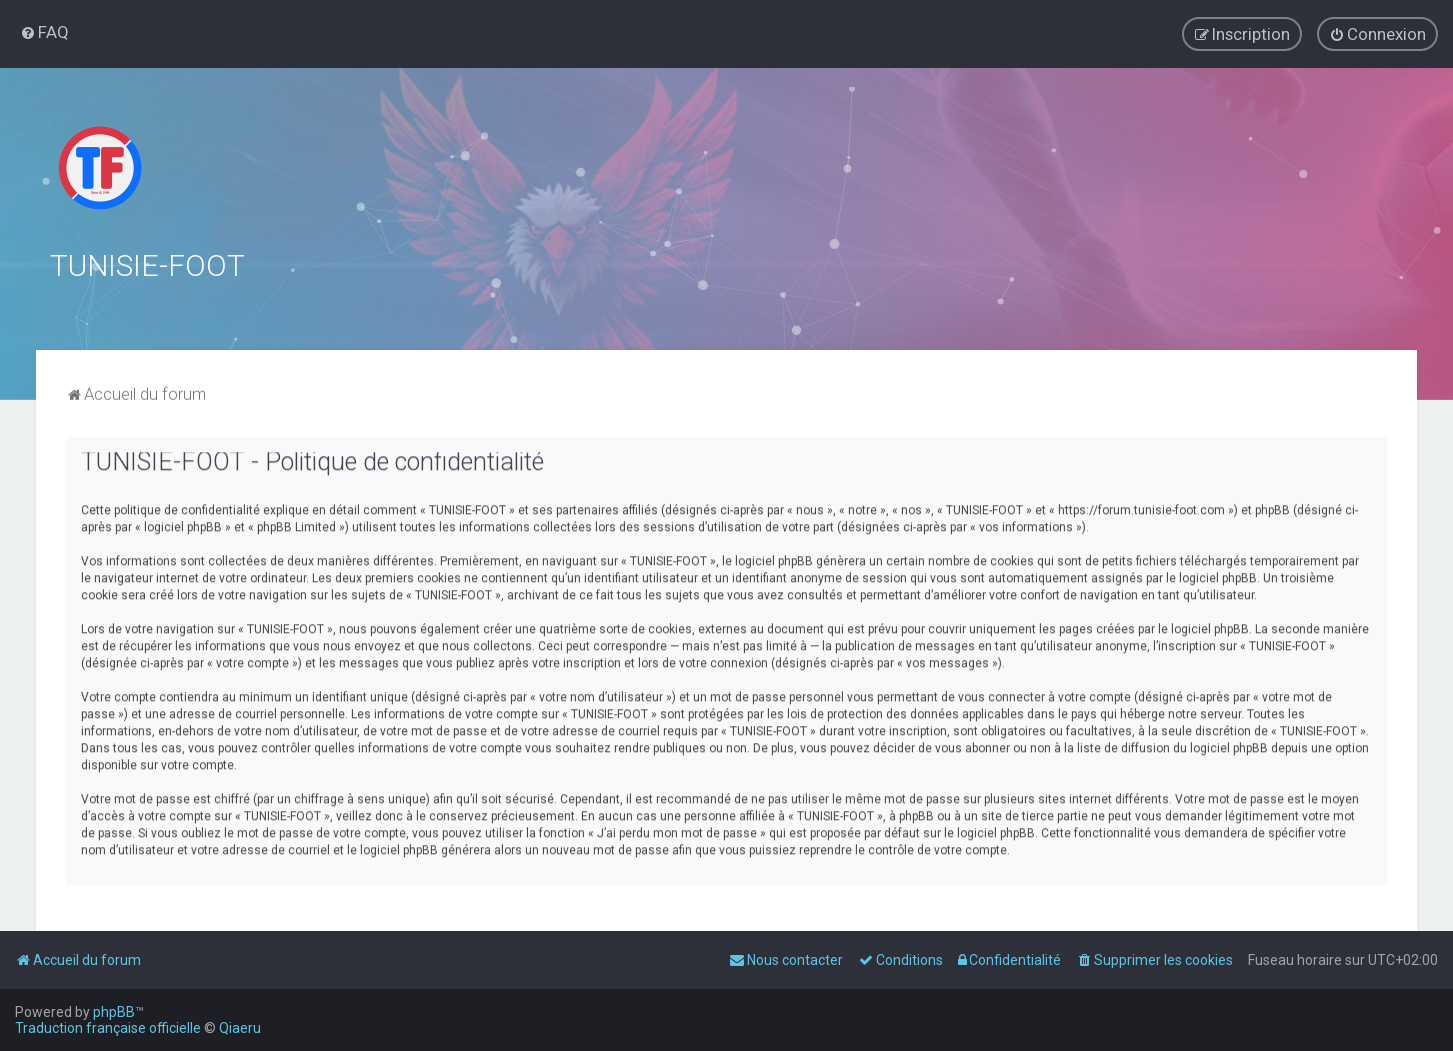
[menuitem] (44, 32)
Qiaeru (240, 1028)
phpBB (114, 1012)
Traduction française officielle (108, 1028)
